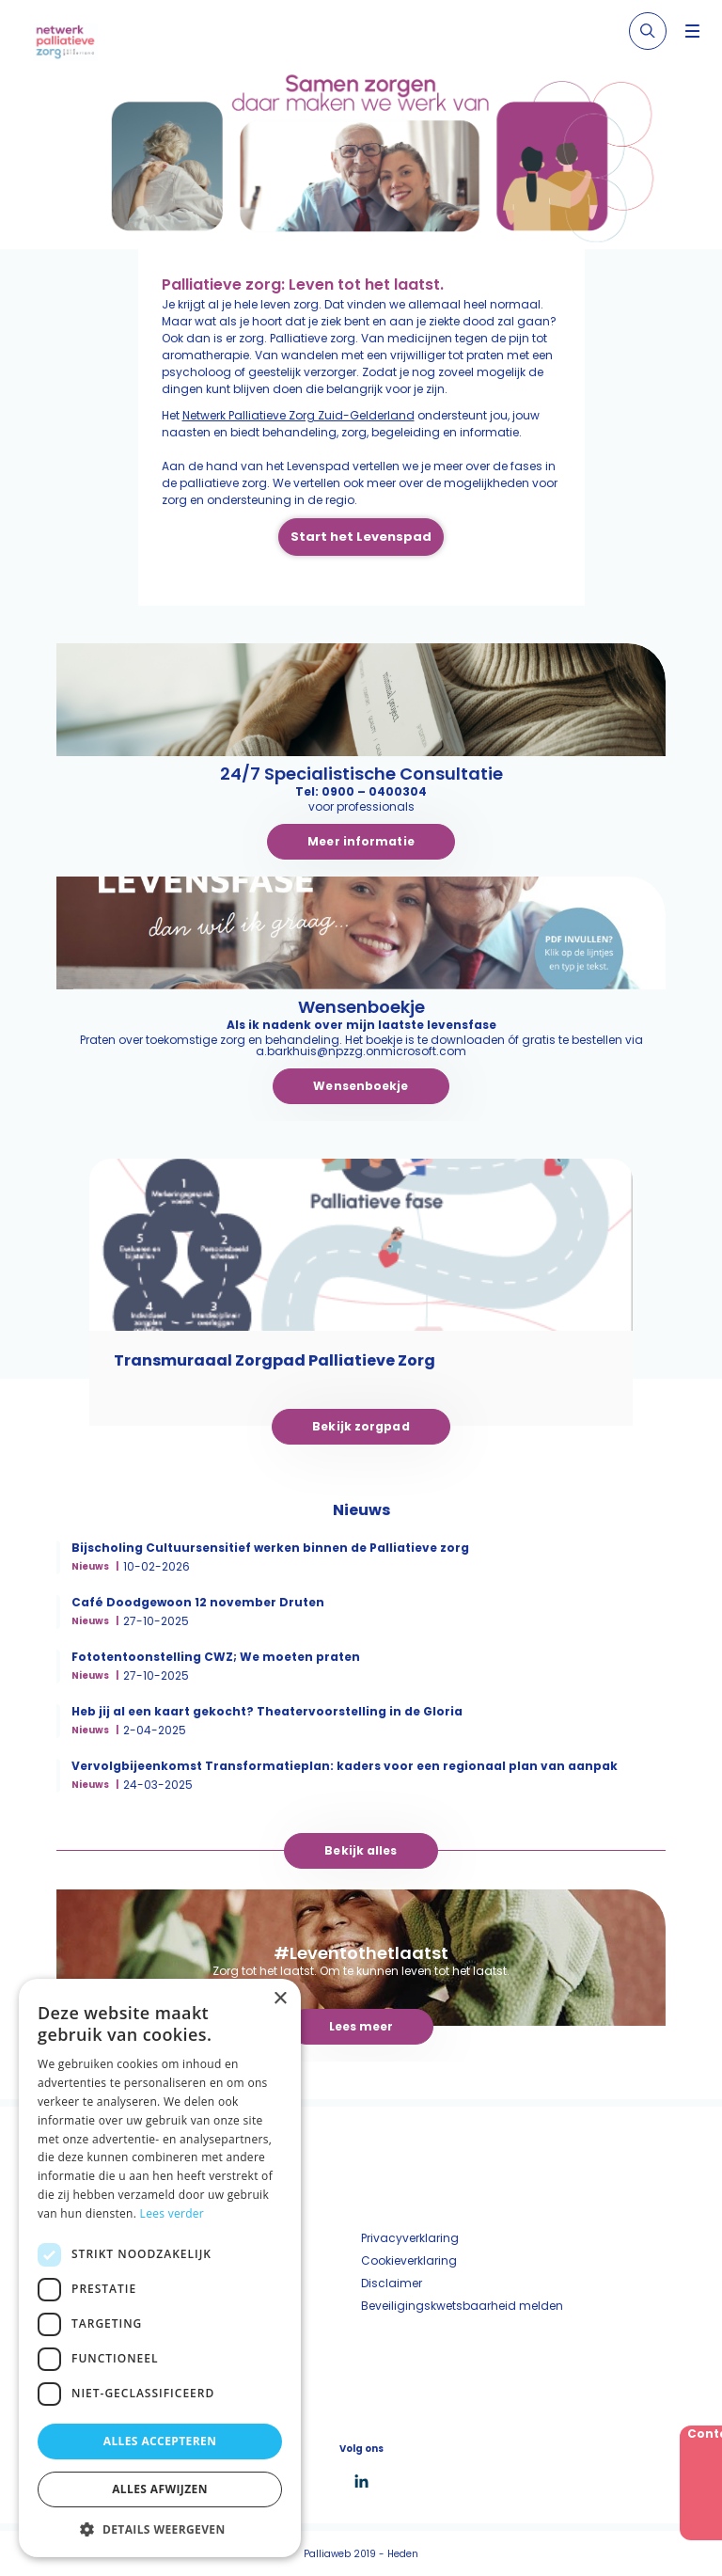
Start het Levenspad (361, 536)
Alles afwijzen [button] (160, 2489)
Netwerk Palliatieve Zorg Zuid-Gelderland (298, 415)
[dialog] (160, 2268)
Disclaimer (391, 2283)
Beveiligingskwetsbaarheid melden (462, 2306)
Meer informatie (361, 841)
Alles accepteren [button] (160, 2441)
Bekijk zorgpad (360, 1426)
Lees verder (172, 2213)
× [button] (280, 1999)
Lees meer (361, 2026)
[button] (160, 2529)
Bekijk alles (360, 1850)
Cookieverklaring (409, 2260)
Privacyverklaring (410, 2238)
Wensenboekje (360, 1086)
